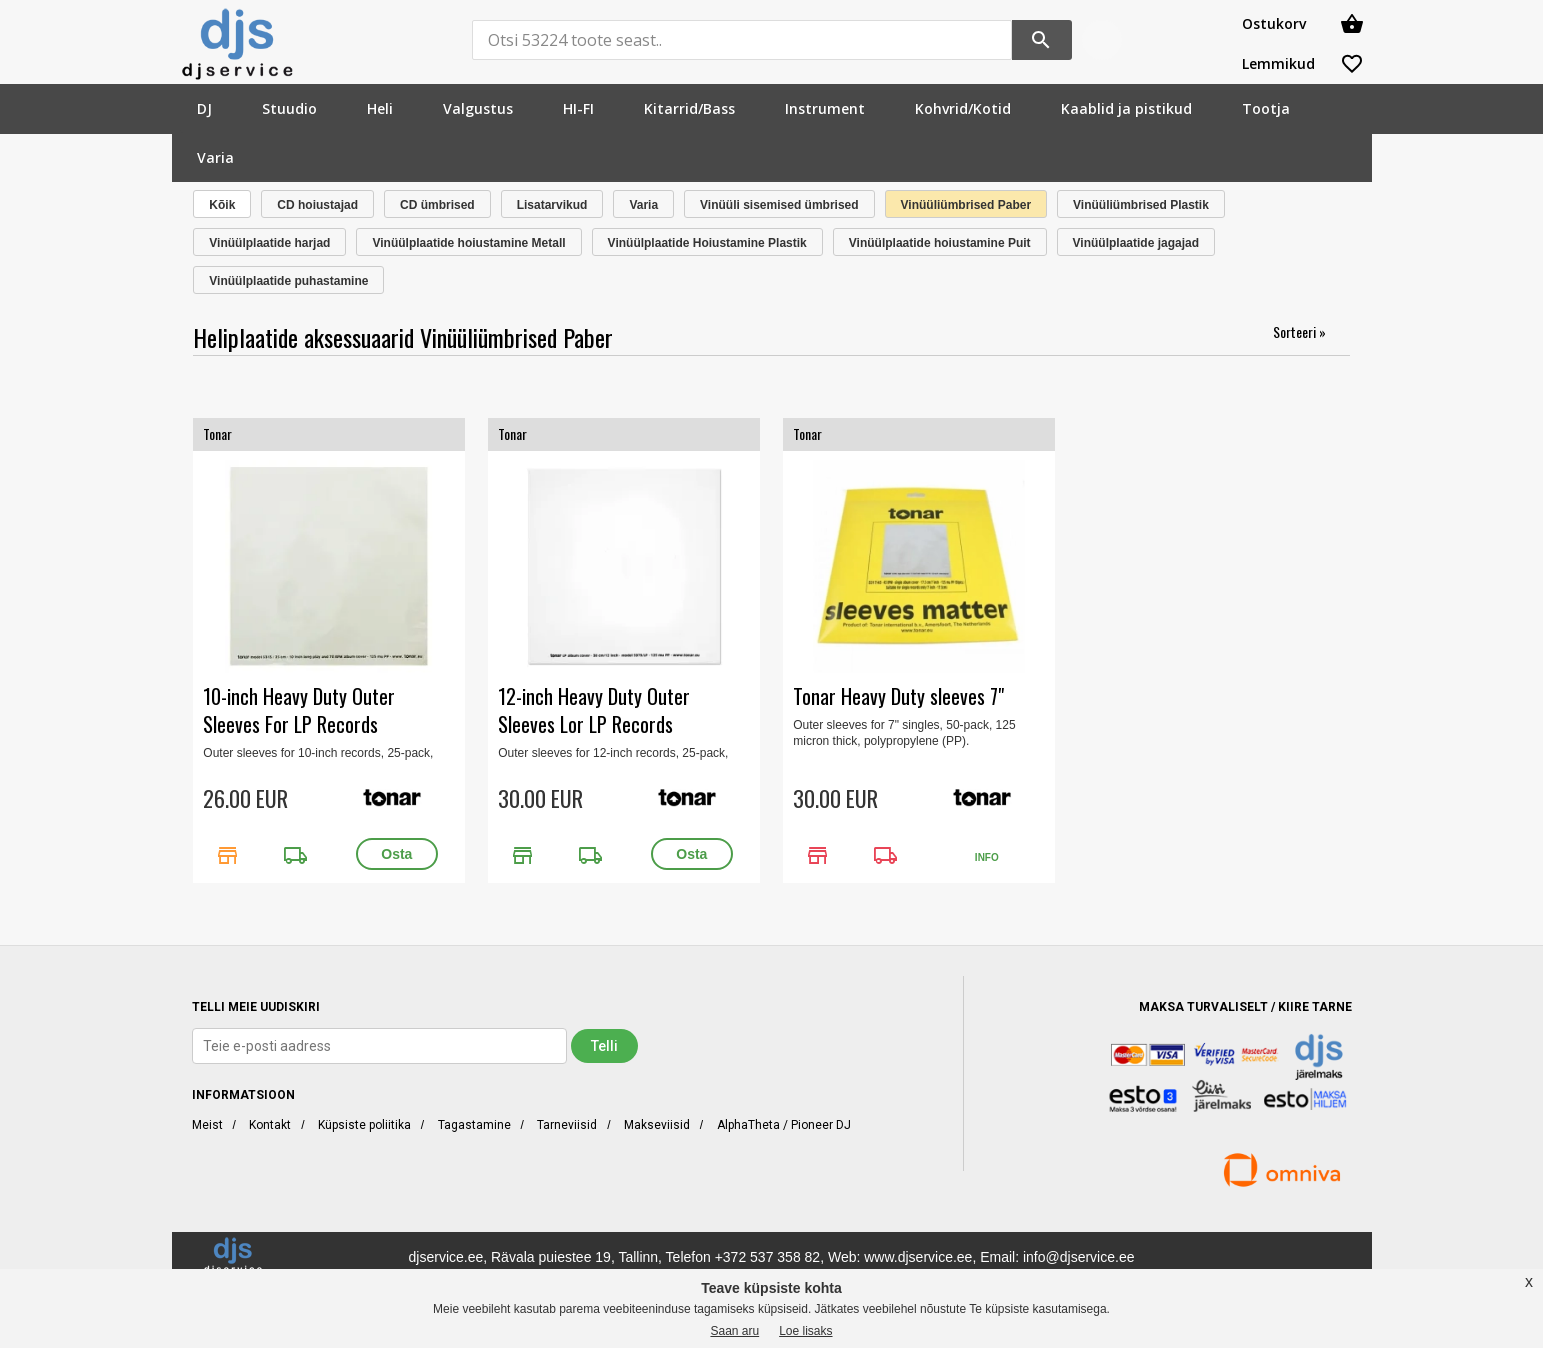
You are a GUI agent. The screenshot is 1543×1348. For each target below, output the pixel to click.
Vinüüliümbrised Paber (966, 205)
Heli (380, 108)
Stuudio (289, 108)
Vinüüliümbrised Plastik (1141, 205)
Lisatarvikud (552, 205)
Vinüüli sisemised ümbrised (779, 205)
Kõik (222, 205)
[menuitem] (204, 108)
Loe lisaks (805, 1331)
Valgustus (478, 108)
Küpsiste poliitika (364, 1125)
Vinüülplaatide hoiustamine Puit (940, 243)
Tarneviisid (567, 1125)
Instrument (825, 108)
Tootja (1266, 108)
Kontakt (270, 1125)
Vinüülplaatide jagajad (1136, 243)
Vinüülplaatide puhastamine (288, 281)
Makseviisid (657, 1125)
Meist (207, 1125)
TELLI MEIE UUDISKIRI (256, 1007)
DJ (204, 108)
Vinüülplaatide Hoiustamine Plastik (707, 243)
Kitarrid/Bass (689, 108)
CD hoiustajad (317, 205)
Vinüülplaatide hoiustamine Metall (468, 243)
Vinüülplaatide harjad (269, 243)
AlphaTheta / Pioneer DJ (784, 1125)
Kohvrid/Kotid (963, 108)
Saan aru (734, 1331)
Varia (215, 157)
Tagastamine (474, 1125)
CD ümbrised (437, 205)
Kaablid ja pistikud (1126, 108)
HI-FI (578, 108)
